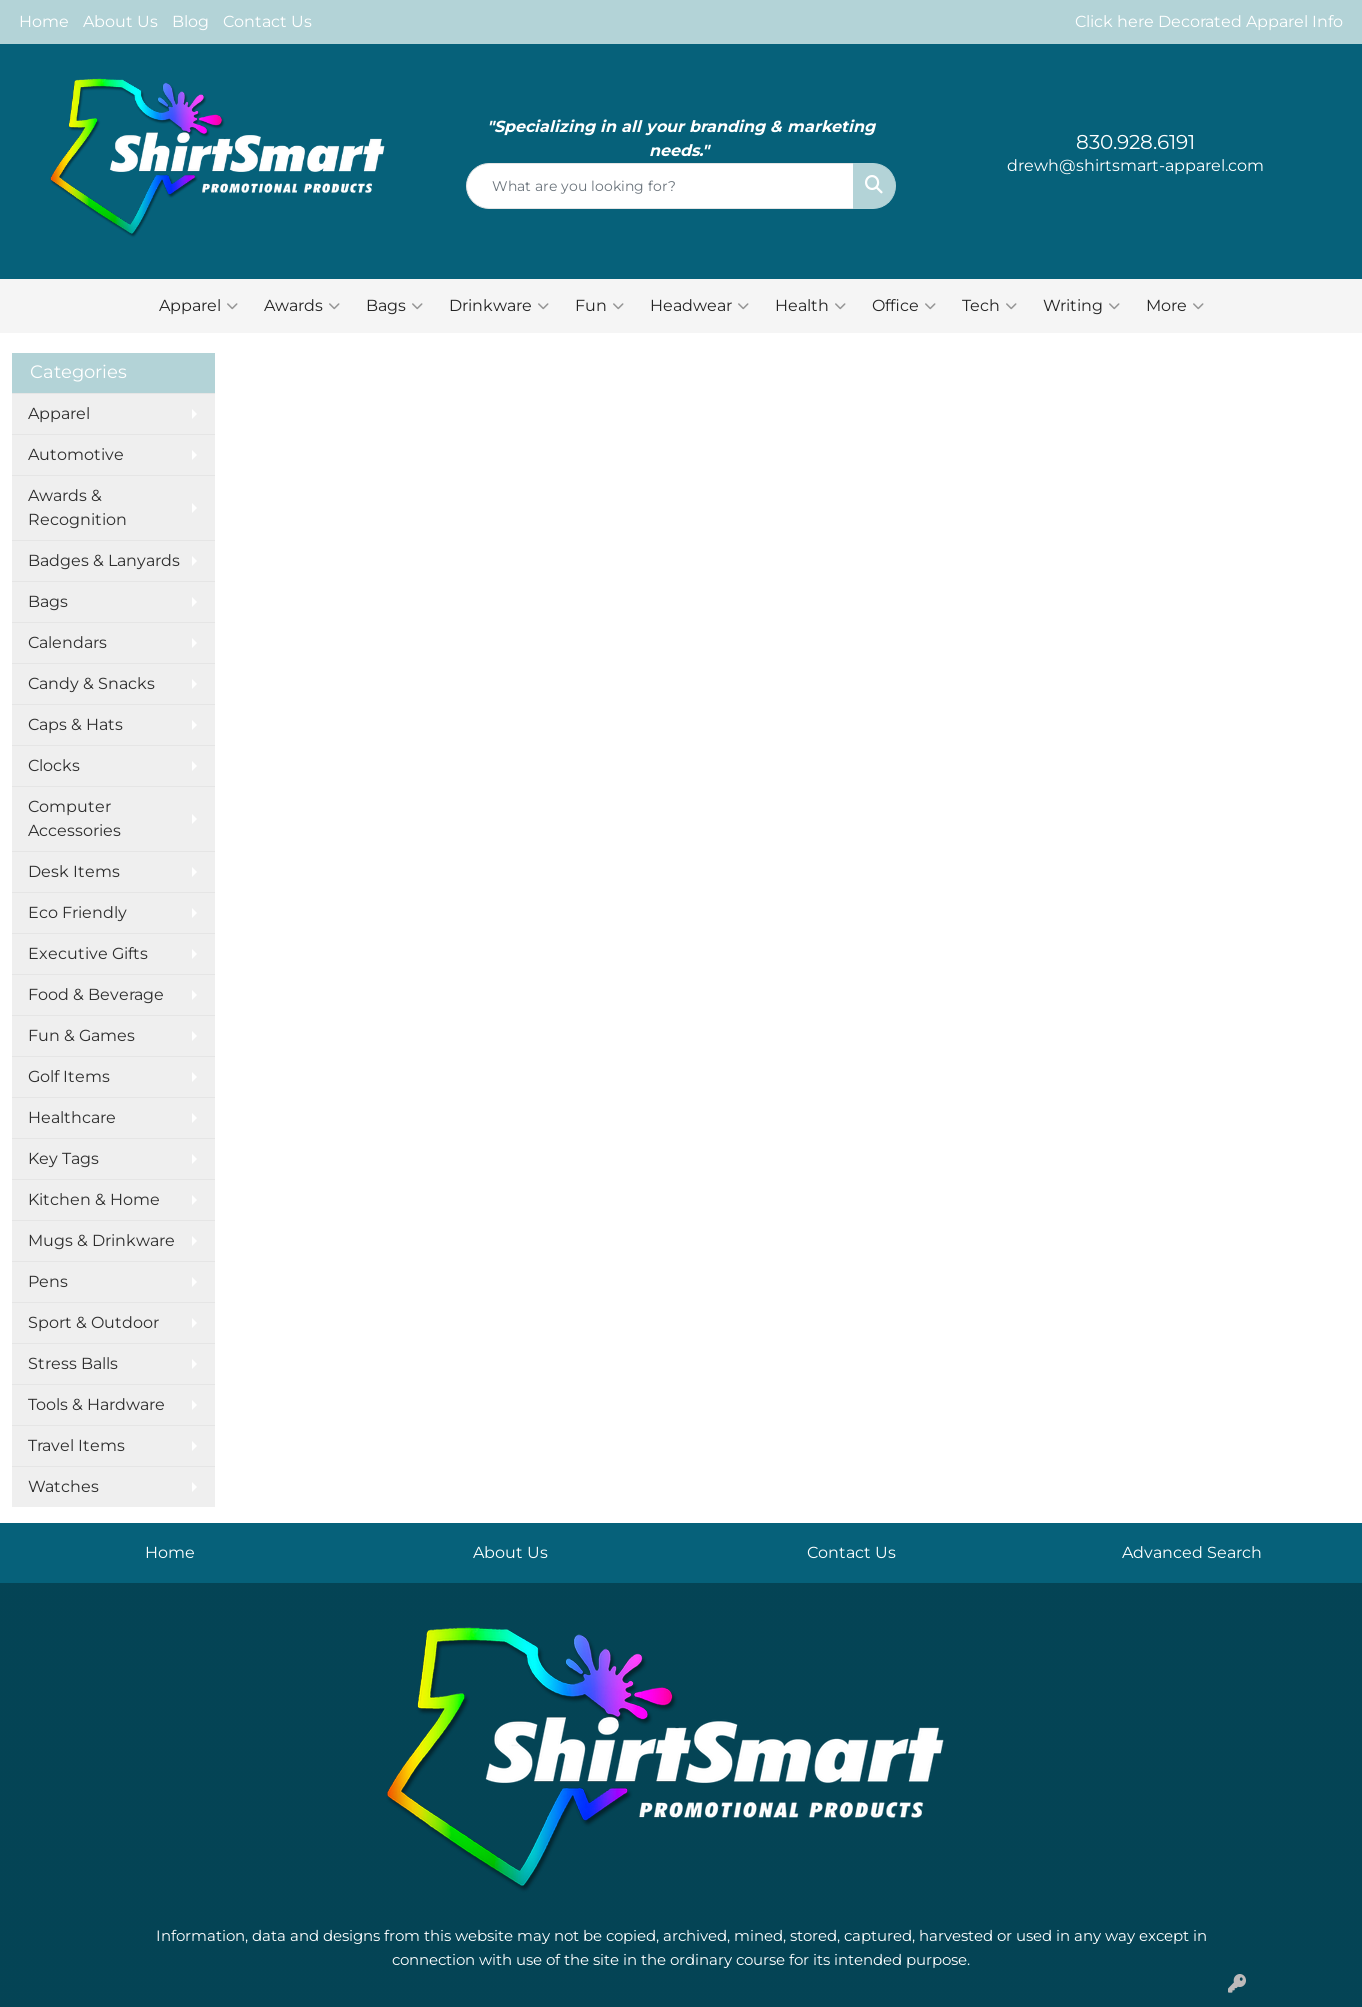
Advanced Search (1192, 1552)
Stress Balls (73, 1363)
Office (904, 306)
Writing (1081, 306)
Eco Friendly (77, 912)
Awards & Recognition (77, 507)
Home (44, 21)
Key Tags (63, 1158)
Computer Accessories (74, 818)
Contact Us (267, 21)
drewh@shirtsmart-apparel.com (1135, 165)
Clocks (54, 765)
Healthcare (72, 1117)
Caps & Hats (75, 724)
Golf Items (69, 1076)
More (1175, 306)
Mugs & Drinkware (101, 1240)
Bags (394, 306)
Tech (989, 306)
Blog (190, 21)
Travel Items (76, 1445)
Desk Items (74, 871)
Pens (48, 1281)
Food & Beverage (96, 994)
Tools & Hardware (96, 1404)
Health (810, 306)
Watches (63, 1486)
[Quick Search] (660, 186)
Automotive (76, 454)
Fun (599, 306)
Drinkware (499, 306)
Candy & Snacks (91, 683)
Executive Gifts (88, 953)
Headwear (699, 306)
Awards (302, 306)
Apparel (198, 306)
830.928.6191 (1135, 142)
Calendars (67, 642)
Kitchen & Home (94, 1199)
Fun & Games (81, 1035)
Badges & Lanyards (104, 560)
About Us (120, 21)
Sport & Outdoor (93, 1322)
